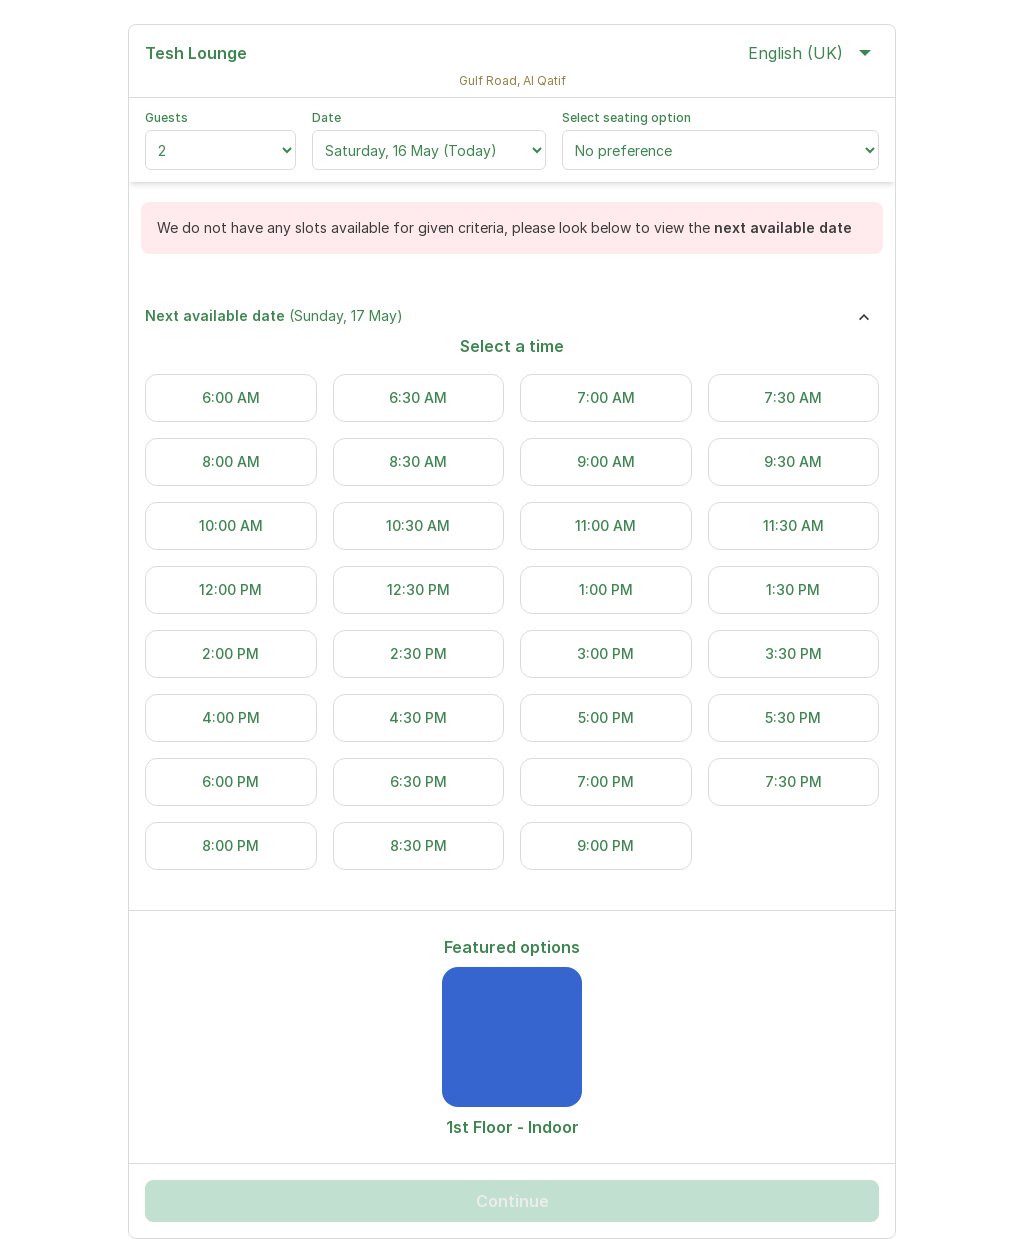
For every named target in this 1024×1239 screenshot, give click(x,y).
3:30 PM (793, 653)
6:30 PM (418, 781)
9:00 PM (605, 845)
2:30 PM (418, 653)
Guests (166, 117)
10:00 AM (231, 525)
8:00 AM (231, 461)
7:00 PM (605, 781)
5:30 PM (793, 717)
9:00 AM (606, 461)
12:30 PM (418, 589)
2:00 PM (230, 653)
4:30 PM (418, 717)
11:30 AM (793, 525)
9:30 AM (793, 461)
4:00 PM (231, 717)
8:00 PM (230, 845)
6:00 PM (230, 781)
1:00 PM (606, 589)
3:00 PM (605, 653)
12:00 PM (230, 589)
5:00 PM (606, 717)
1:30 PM (793, 589)
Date (326, 117)
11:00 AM (605, 525)
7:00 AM (606, 397)
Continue (512, 1201)
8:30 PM (418, 845)
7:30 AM (793, 397)
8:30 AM (418, 461)
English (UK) (809, 53)
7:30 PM (793, 781)
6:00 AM (231, 397)
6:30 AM (418, 397)
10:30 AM (418, 525)
